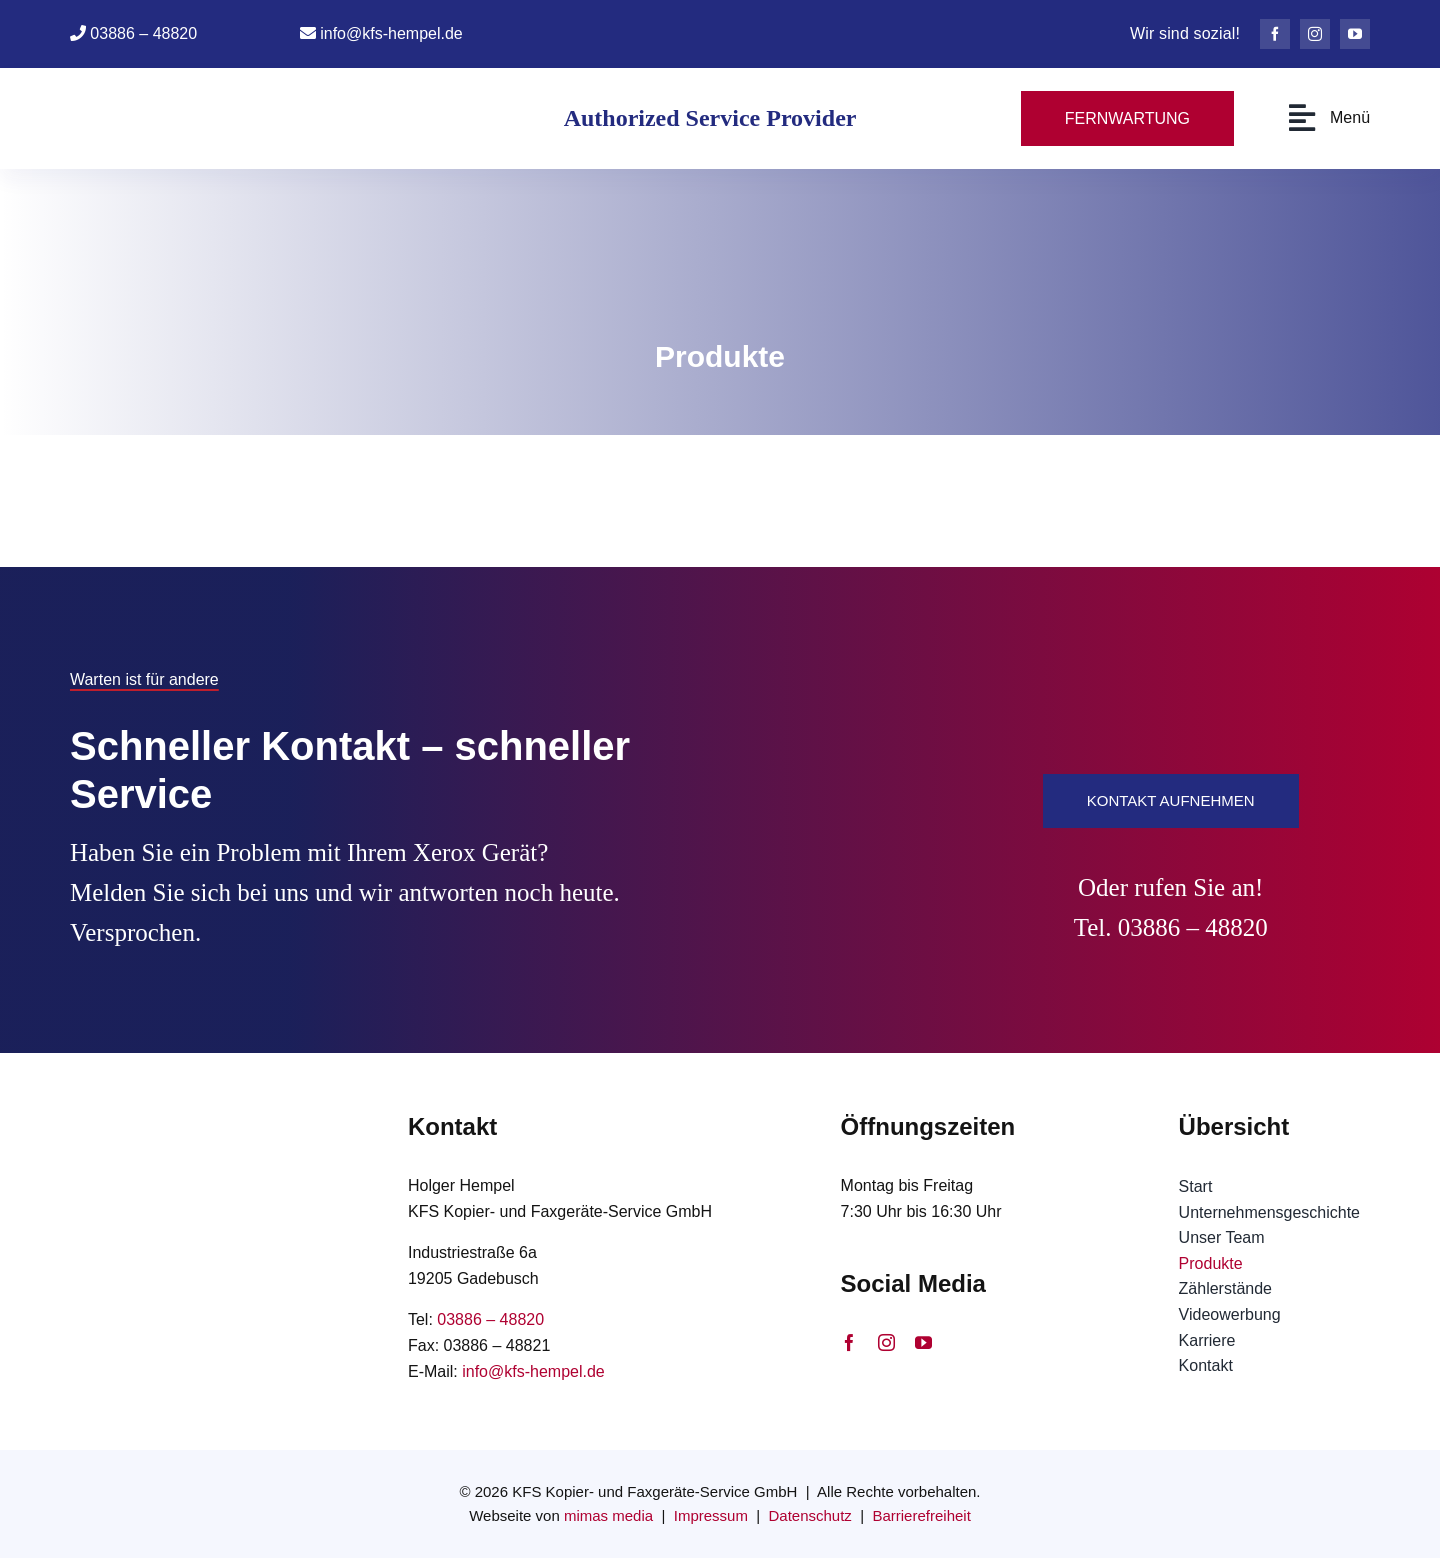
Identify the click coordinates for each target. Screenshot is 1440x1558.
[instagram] (1315, 34)
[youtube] (1355, 34)
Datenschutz (809, 1515)
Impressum (711, 1515)
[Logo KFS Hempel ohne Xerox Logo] (193, 87)
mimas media (608, 1515)
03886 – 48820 (143, 33)
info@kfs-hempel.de (391, 33)
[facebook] (1275, 34)
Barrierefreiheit (921, 1515)
